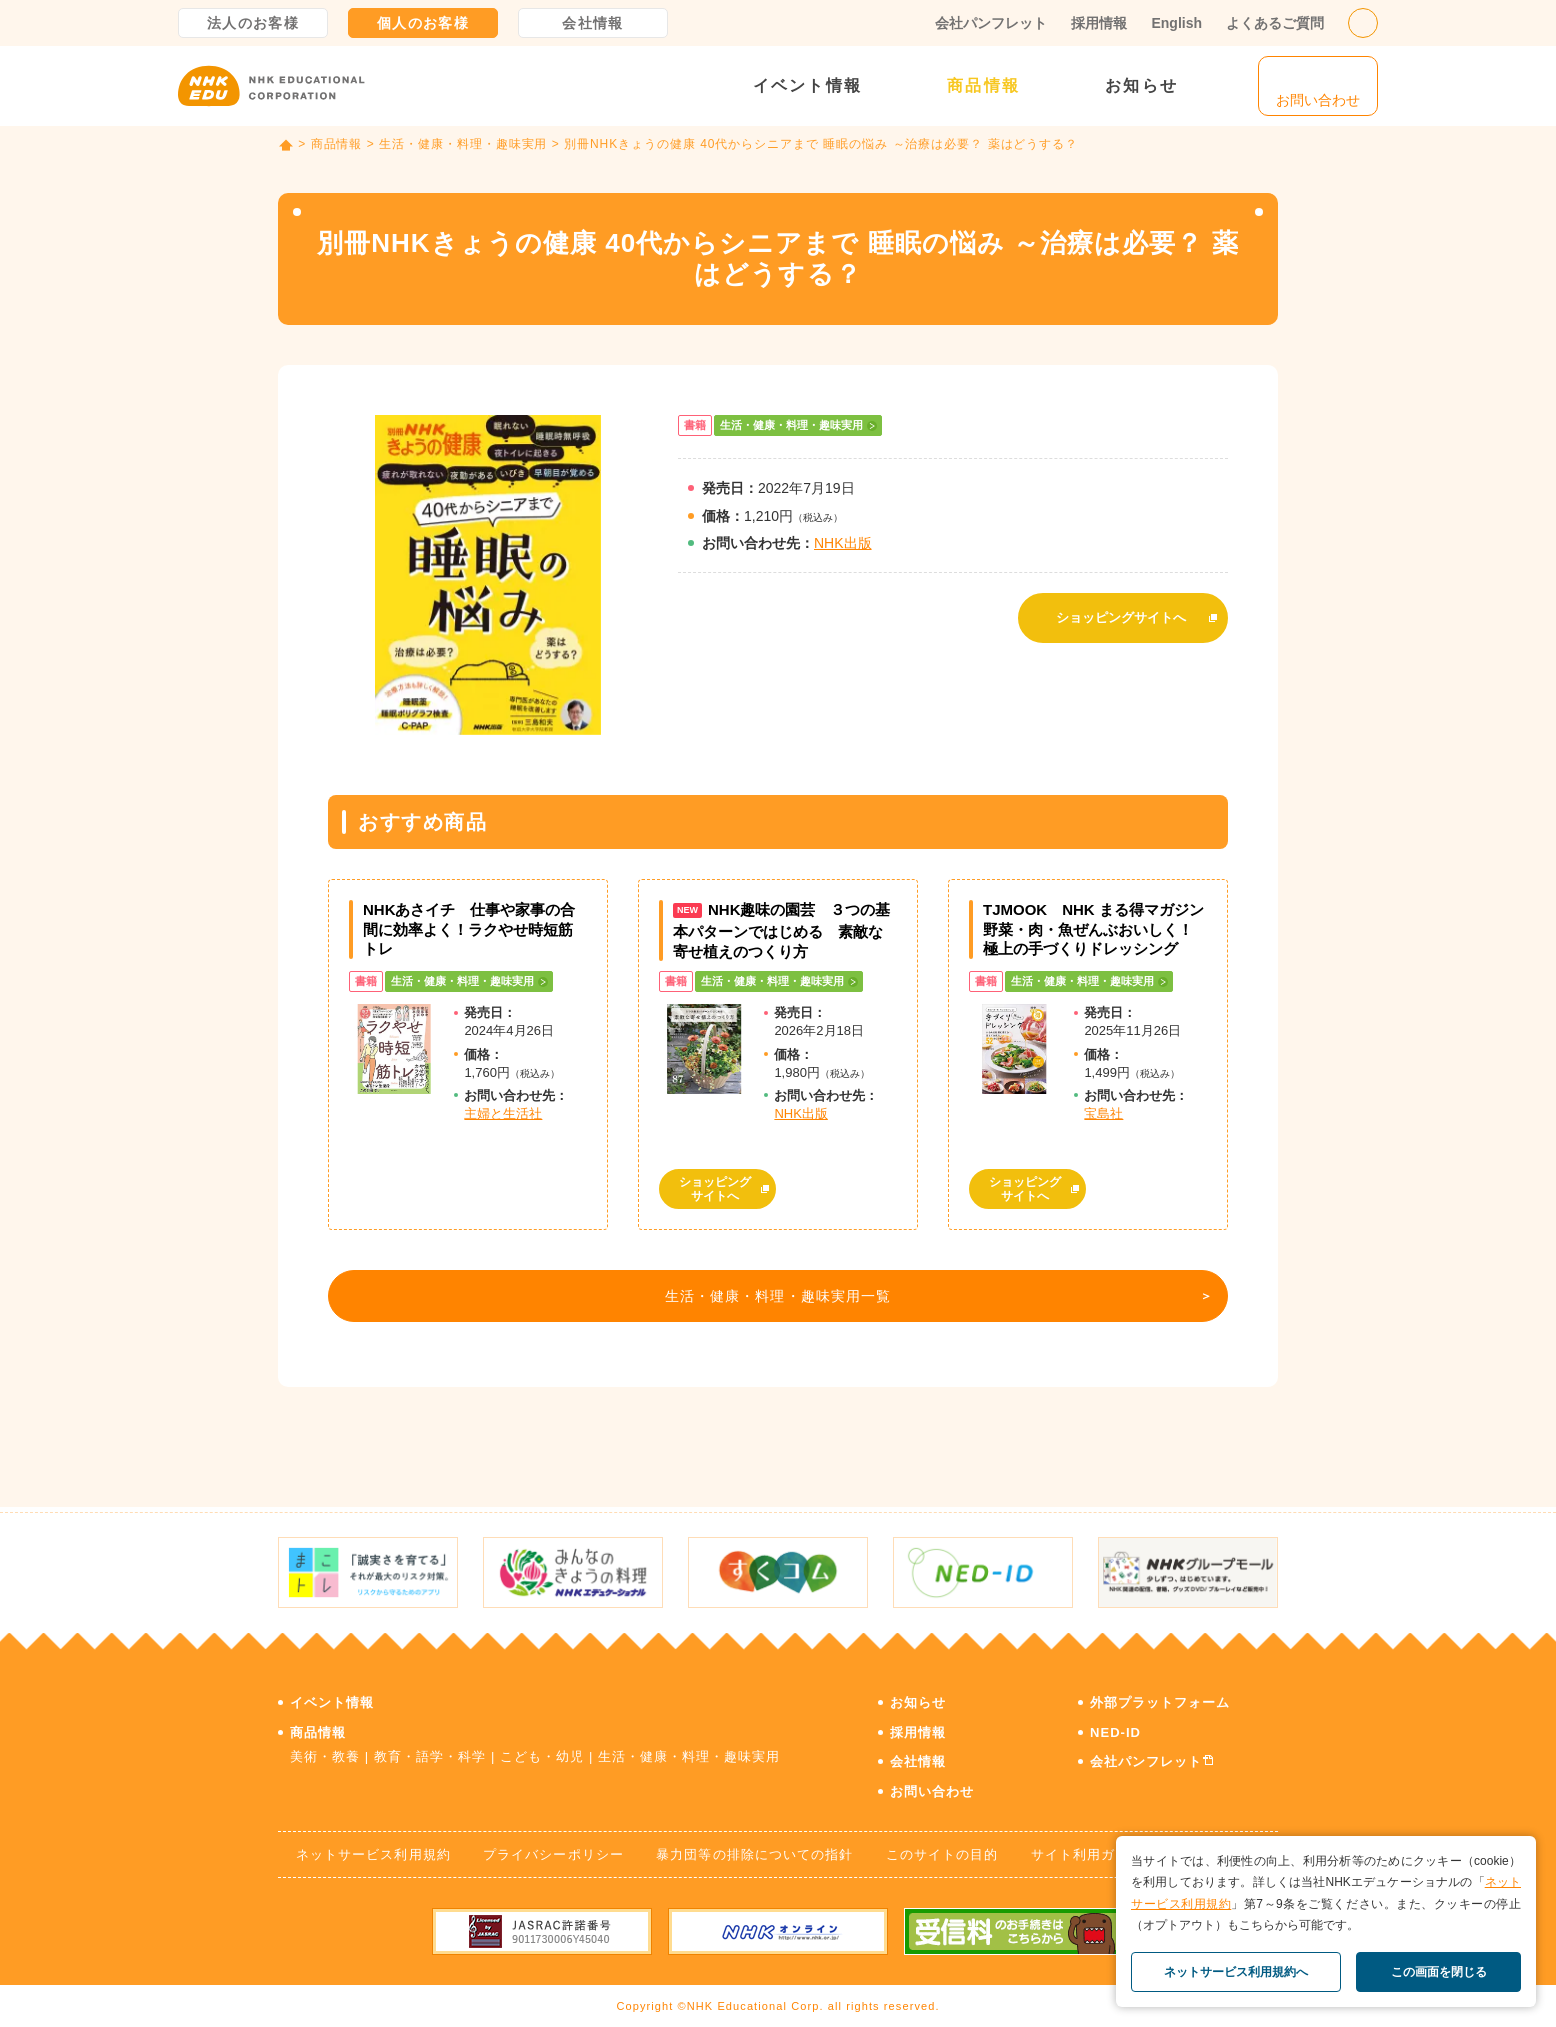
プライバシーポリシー (553, 1849)
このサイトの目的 (942, 1849)
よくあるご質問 (1275, 23)
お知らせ (1141, 85)
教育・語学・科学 (430, 1751)
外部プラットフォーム (1160, 1697)
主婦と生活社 (503, 1113)
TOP (286, 145)
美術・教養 (325, 1751)
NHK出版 (843, 543)
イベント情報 (807, 85)
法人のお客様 (253, 23)
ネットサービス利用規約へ (1236, 1972)
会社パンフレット (991, 23)
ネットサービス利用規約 (373, 1849)
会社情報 (593, 23)
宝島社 (1103, 1113)
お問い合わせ (932, 1786)
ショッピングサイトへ (1121, 612)
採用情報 (1099, 23)
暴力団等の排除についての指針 (754, 1849)
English (1176, 23)
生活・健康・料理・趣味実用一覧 (773, 1301)
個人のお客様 (423, 23)
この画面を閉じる (1439, 1972)
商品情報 (983, 85)
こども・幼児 (542, 1751)
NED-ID (1115, 1727)
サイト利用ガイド (1087, 1849)
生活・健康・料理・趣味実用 (463, 144)
